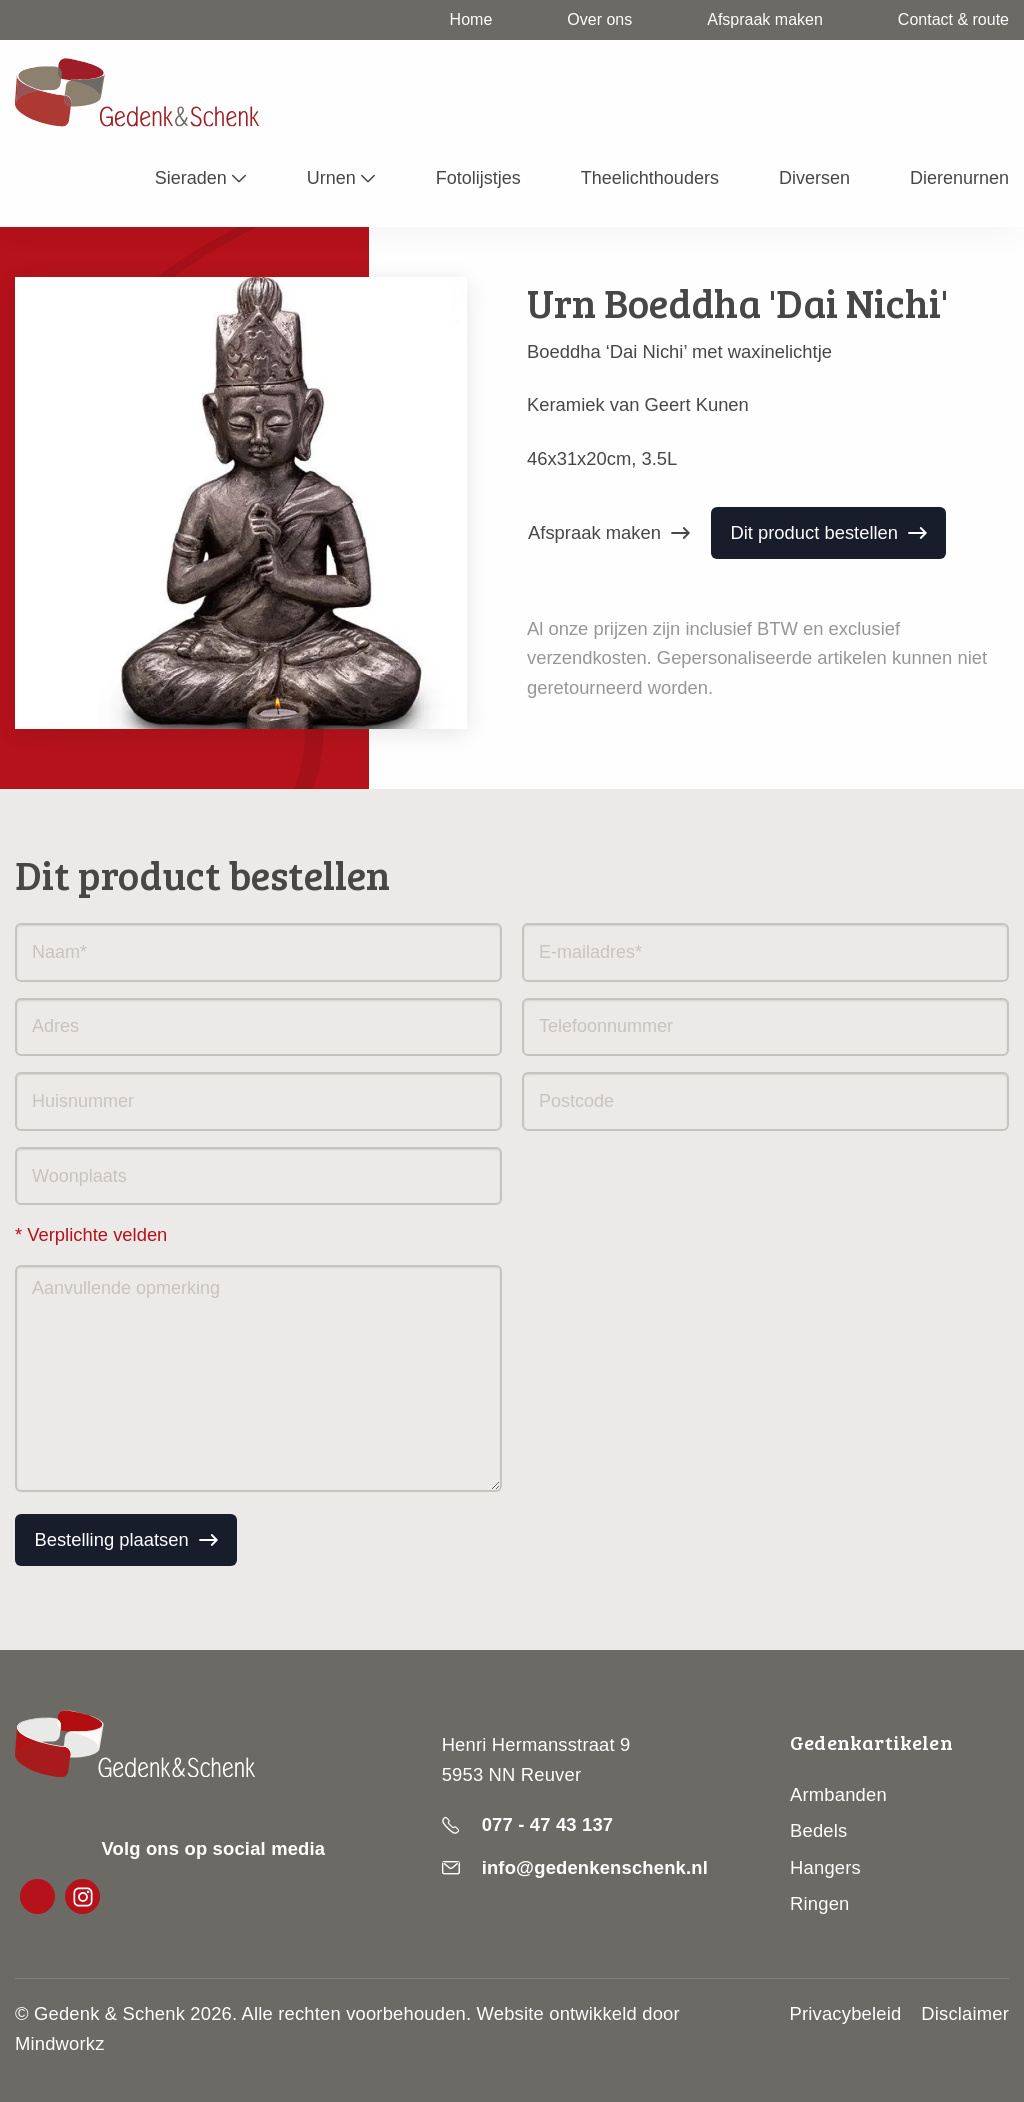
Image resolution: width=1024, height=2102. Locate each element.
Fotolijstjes (478, 178)
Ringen (819, 1903)
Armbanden (838, 1794)
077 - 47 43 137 (548, 1824)
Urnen (331, 178)
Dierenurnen (959, 178)
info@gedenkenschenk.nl (595, 1867)
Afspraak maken (765, 19)
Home (471, 19)
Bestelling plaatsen (111, 1539)
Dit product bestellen (814, 532)
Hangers (825, 1867)
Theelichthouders (650, 178)
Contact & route (953, 19)
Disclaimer (965, 2013)
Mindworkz (60, 2043)
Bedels (818, 1830)
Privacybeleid (846, 2013)
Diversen (814, 178)
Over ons (599, 19)
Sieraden (191, 178)
